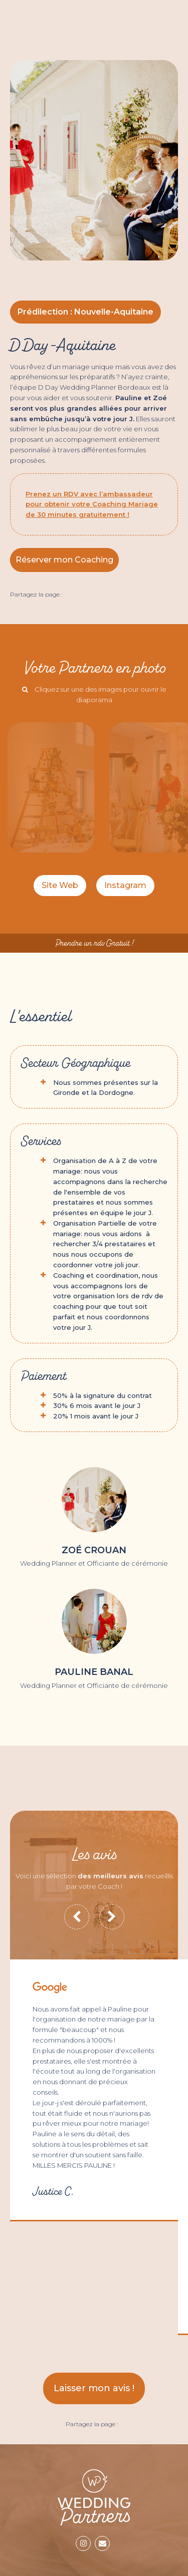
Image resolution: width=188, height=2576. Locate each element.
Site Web (60, 885)
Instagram (125, 885)
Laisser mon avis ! (94, 2388)
